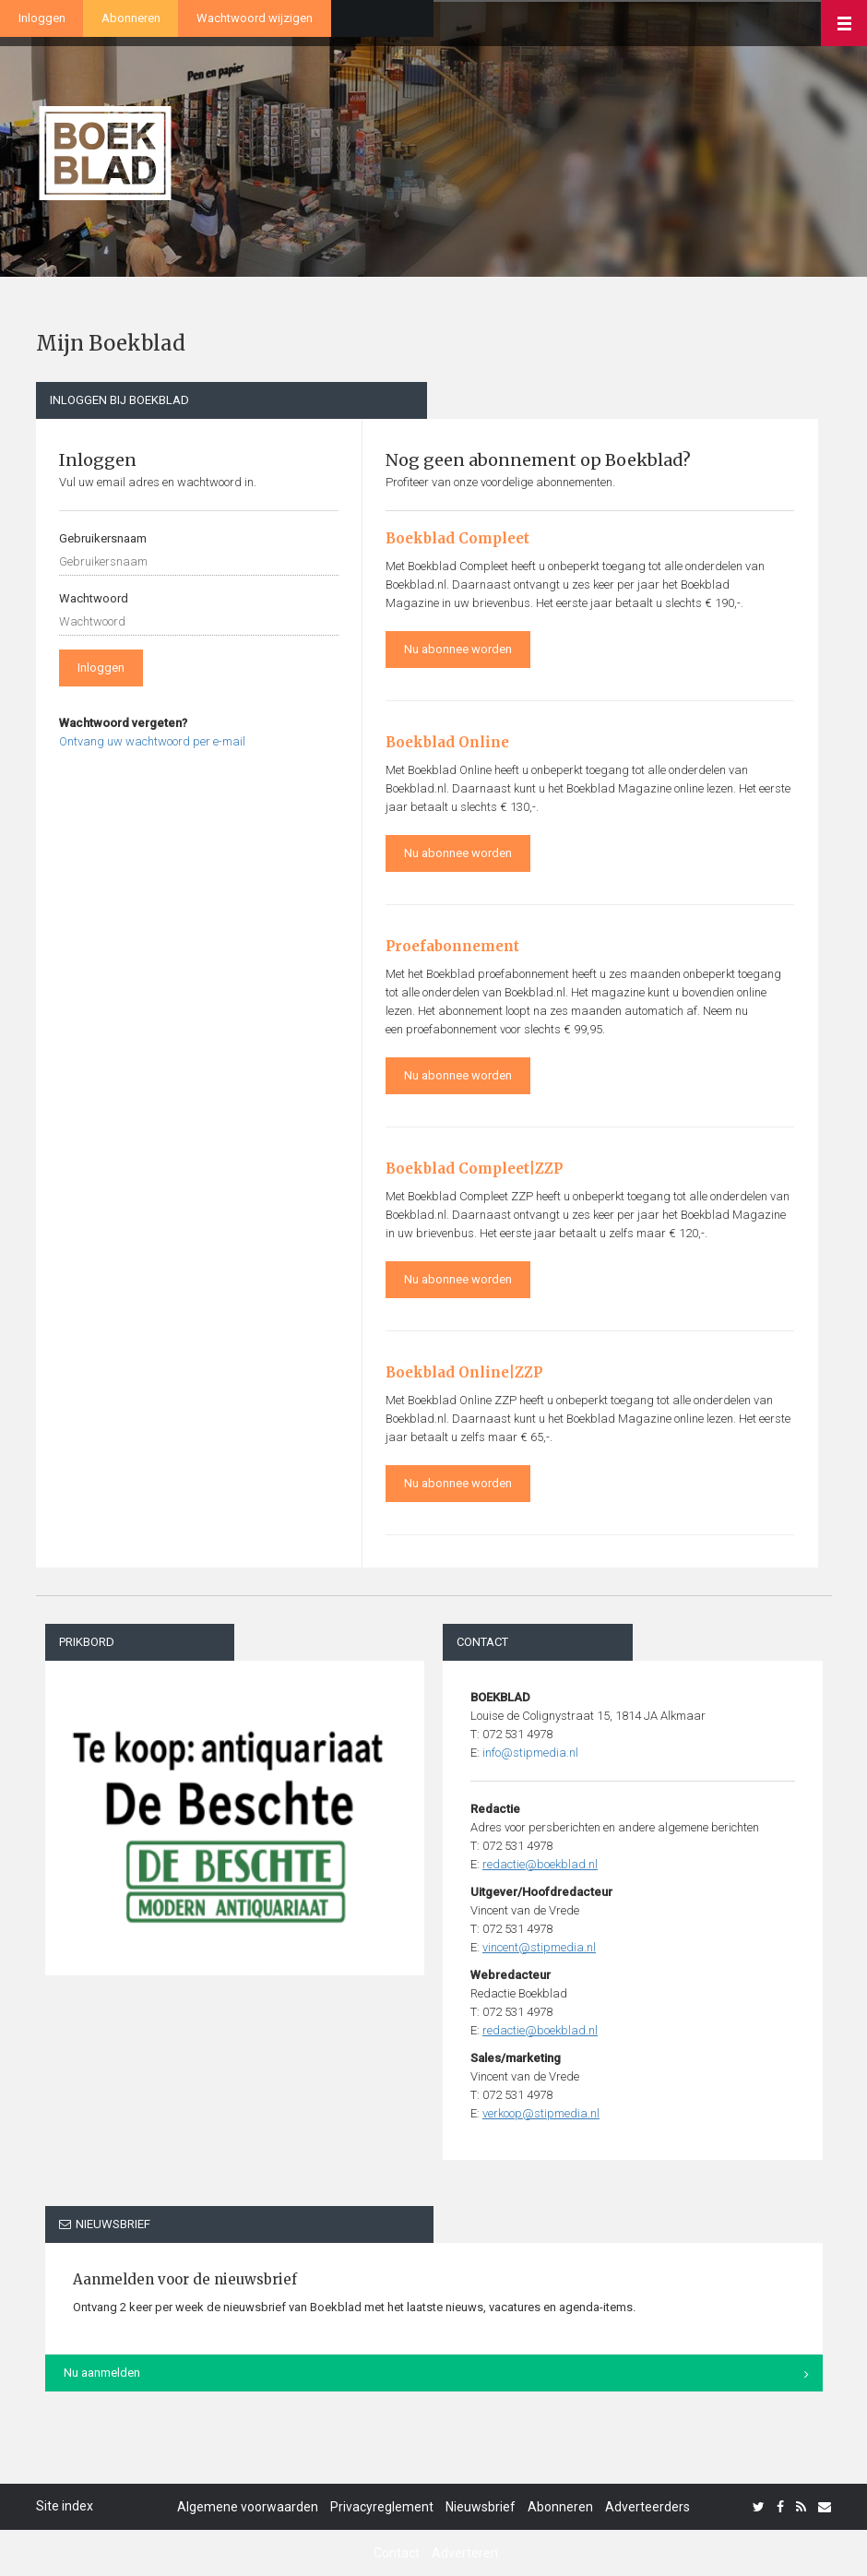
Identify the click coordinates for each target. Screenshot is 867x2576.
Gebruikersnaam (103, 538)
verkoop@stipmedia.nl (541, 2113)
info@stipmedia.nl (530, 1752)
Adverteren (465, 2553)
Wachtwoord (93, 598)
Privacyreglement (382, 2506)
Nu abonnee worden (458, 649)
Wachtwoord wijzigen (254, 18)
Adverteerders (647, 2506)
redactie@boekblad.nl (540, 1864)
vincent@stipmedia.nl (539, 1947)
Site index (64, 2505)
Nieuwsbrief (480, 2506)
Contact (397, 2553)
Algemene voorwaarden (247, 2506)
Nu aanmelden (102, 2372)
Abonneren (130, 18)
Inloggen (41, 18)
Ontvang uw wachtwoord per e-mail (152, 741)
